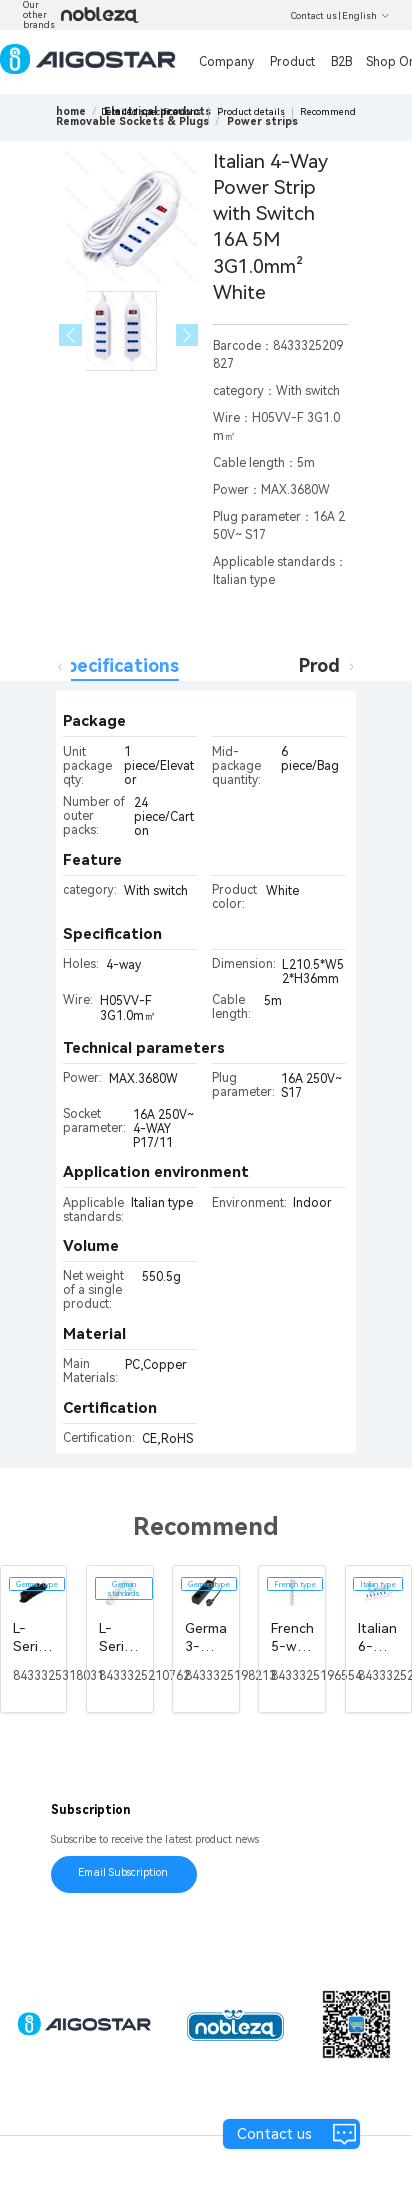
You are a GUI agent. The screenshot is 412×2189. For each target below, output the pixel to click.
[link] (132, 121)
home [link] (71, 111)
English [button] (366, 16)
